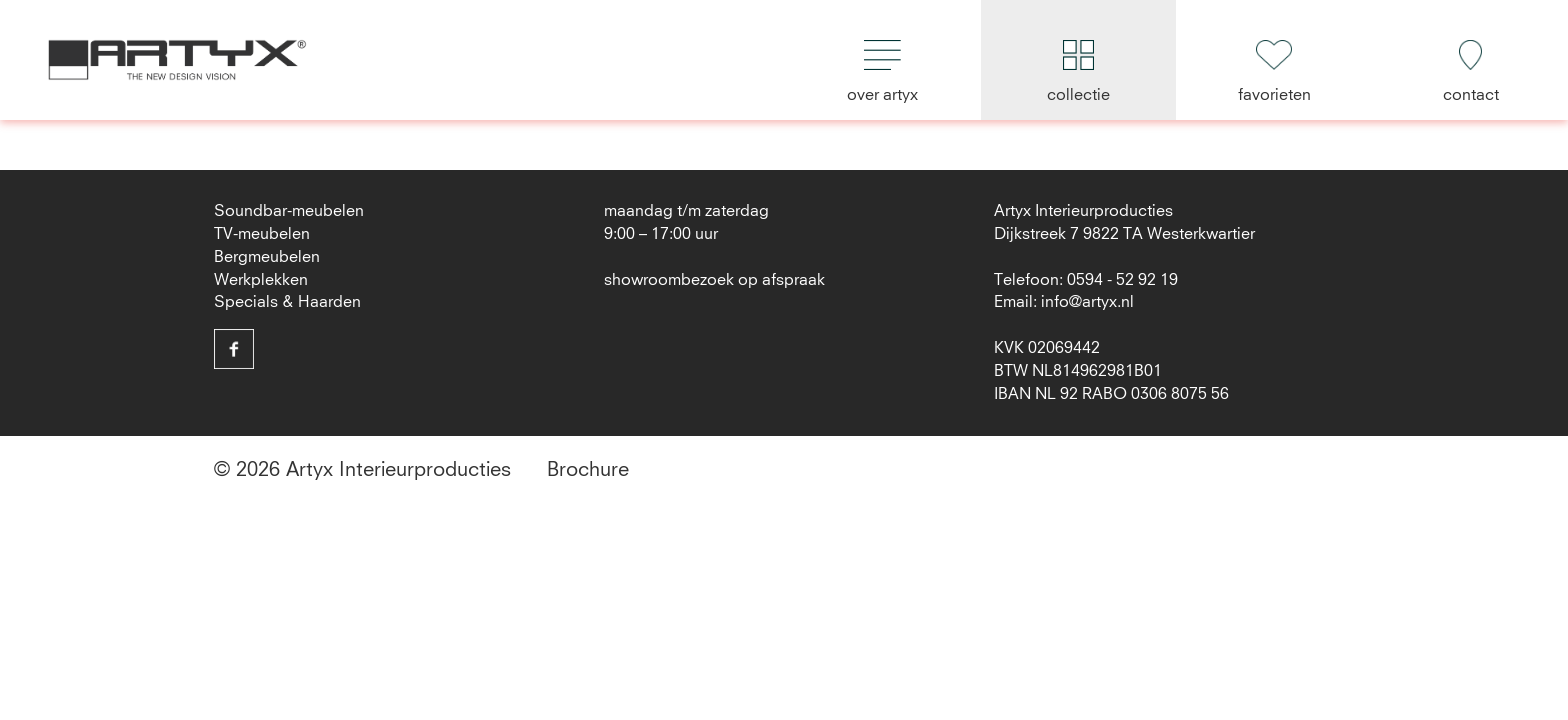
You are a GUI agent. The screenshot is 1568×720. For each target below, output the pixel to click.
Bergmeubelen (267, 257)
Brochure (588, 470)
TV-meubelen (262, 234)
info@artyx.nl (1087, 302)
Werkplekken (261, 280)
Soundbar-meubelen (289, 211)
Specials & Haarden (287, 302)
